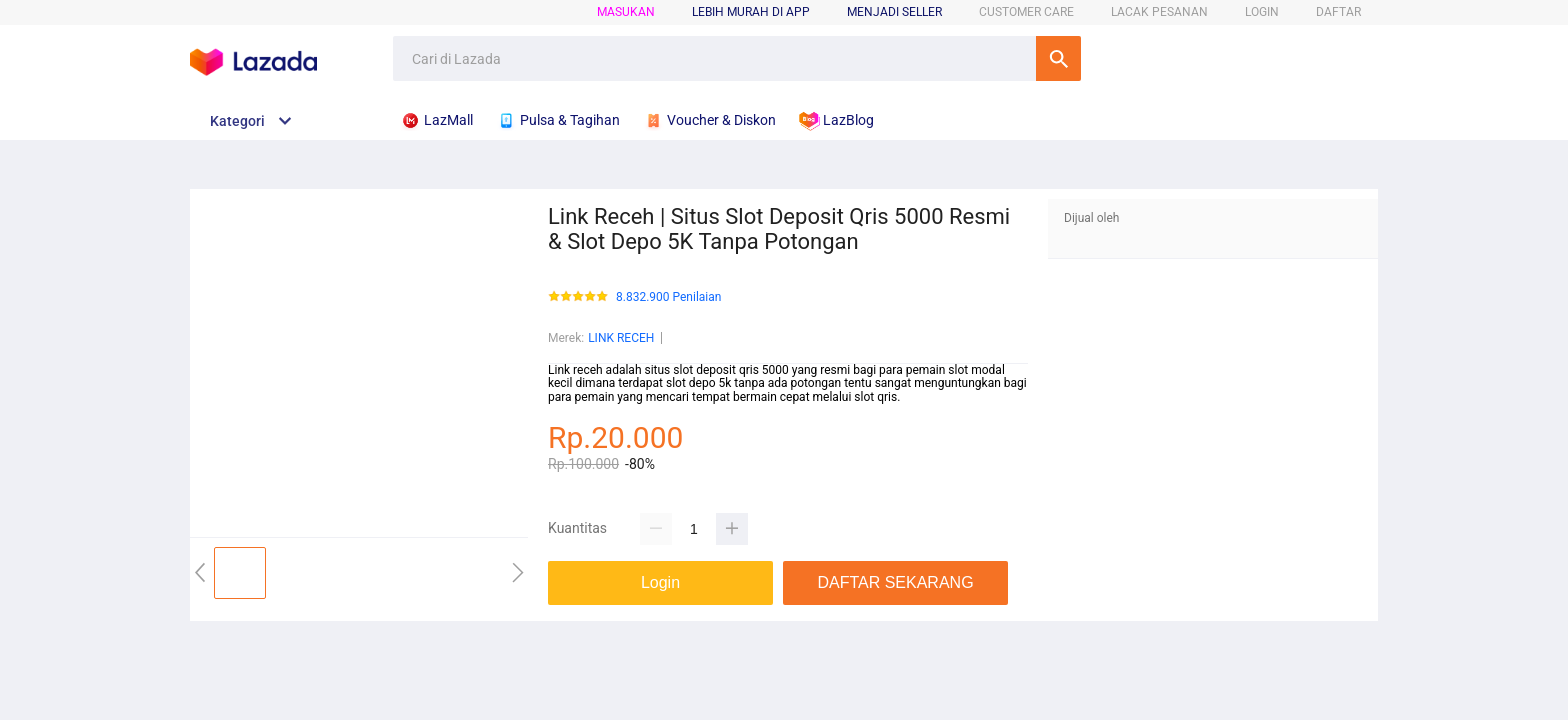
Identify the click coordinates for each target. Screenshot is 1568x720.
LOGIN (1262, 12)
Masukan (626, 12)
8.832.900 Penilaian (668, 297)
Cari (1058, 58)
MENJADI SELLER (894, 12)
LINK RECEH (621, 338)
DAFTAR (1338, 12)
